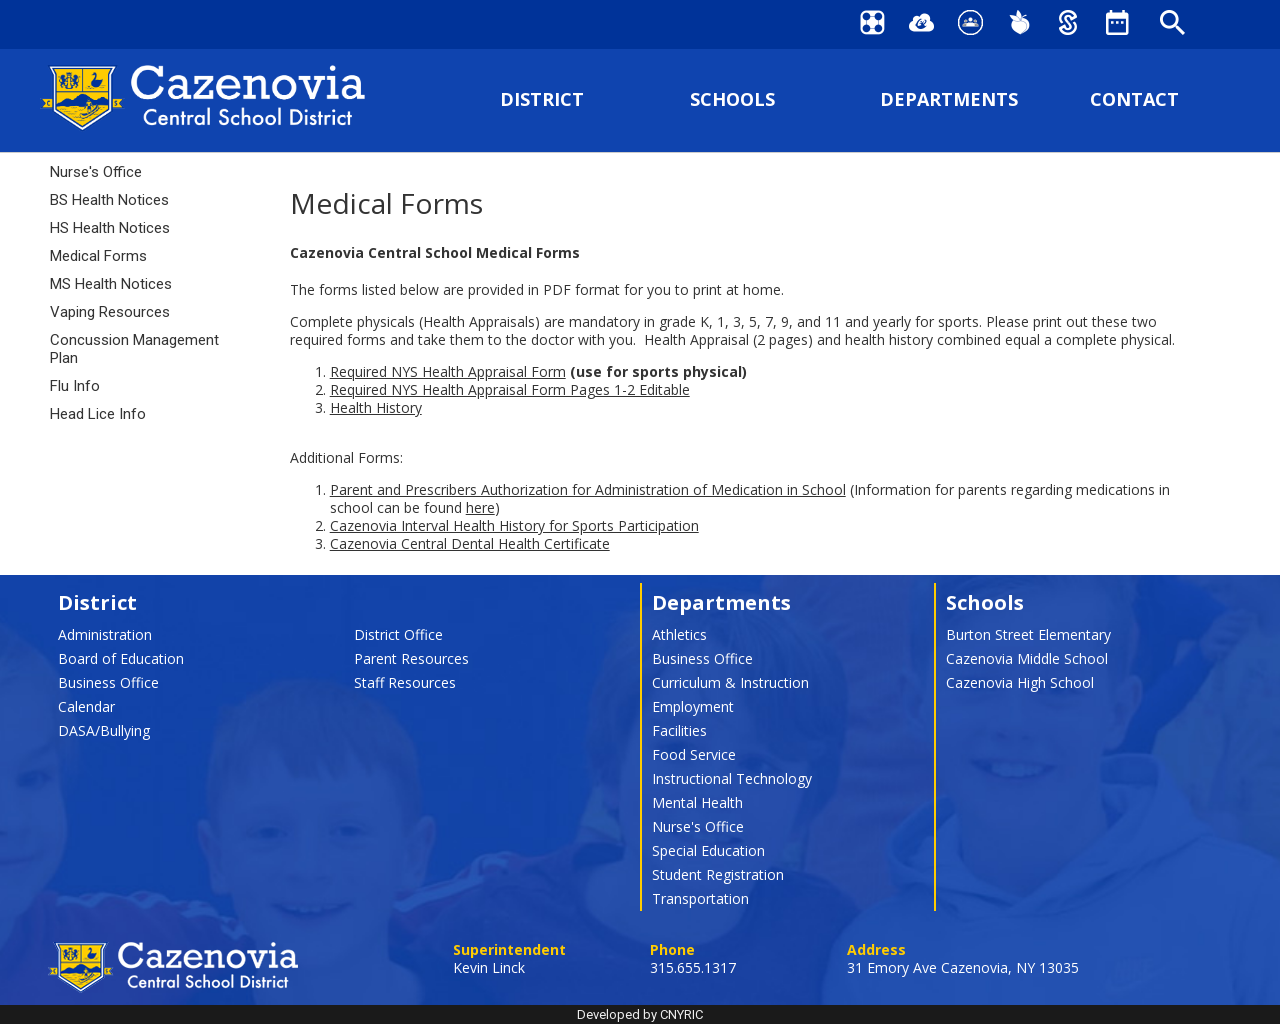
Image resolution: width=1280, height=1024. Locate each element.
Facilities (679, 730)
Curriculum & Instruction (730, 682)
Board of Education (121, 658)
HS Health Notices (110, 228)
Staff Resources (405, 682)
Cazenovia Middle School (1027, 658)
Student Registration (718, 874)
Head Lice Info (98, 414)
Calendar (86, 706)
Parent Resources (411, 658)
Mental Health (697, 802)
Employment (693, 706)
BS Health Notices (109, 200)
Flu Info (75, 386)
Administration (105, 634)
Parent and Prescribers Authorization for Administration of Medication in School (588, 489)
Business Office (108, 682)
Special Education (708, 850)
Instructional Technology (732, 778)
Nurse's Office (96, 172)
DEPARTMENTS (949, 99)
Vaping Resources (110, 312)
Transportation (700, 898)
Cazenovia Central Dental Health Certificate (470, 543)
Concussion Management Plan (134, 349)
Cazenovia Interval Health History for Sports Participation (514, 525)
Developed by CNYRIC (640, 1014)
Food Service (694, 754)
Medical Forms (98, 256)
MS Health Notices (111, 284)
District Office (398, 634)
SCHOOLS (732, 99)
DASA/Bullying (104, 730)
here (480, 507)
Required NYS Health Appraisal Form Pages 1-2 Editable (510, 389)
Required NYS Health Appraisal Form (448, 371)
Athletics (679, 634)
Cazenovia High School (1020, 682)
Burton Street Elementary (1028, 634)
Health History (376, 407)
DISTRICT (542, 99)
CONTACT (1134, 99)
